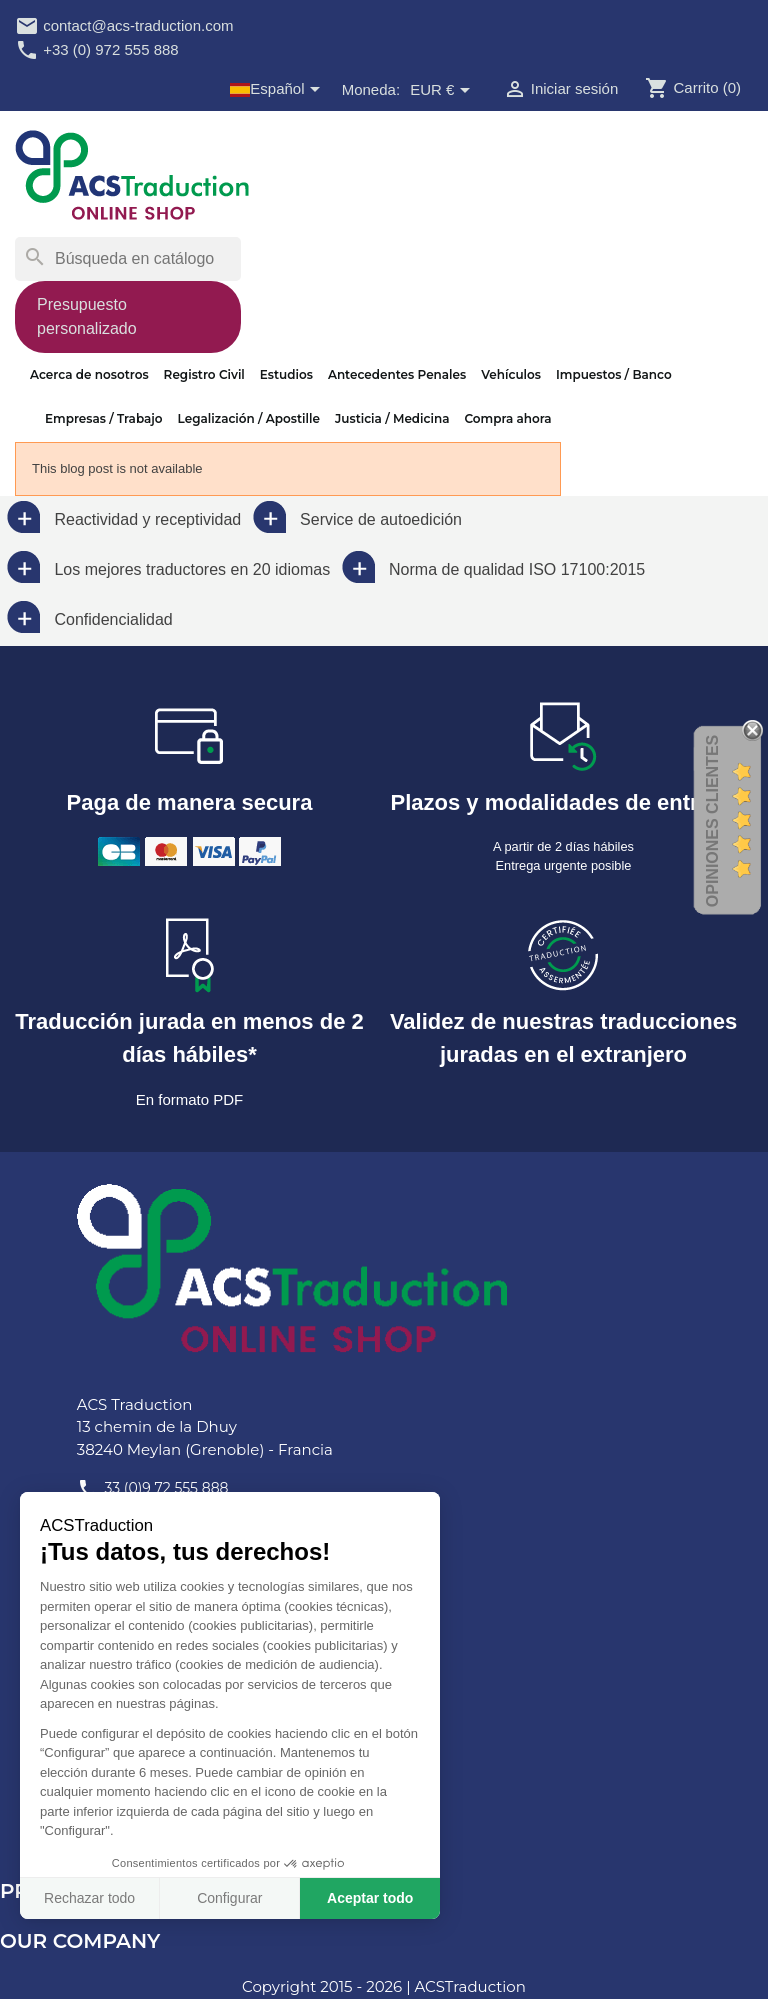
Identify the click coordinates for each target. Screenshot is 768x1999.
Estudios (286, 374)
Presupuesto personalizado (87, 316)
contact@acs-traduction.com (124, 25)
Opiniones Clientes (712, 821)
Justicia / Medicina (392, 418)
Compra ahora (507, 418)
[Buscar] (128, 259)
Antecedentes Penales (397, 374)
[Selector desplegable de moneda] (443, 91)
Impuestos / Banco (614, 374)
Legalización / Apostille (249, 418)
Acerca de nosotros (89, 374)
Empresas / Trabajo (104, 418)
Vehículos (511, 374)
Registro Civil (204, 374)
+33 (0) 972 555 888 (97, 49)
